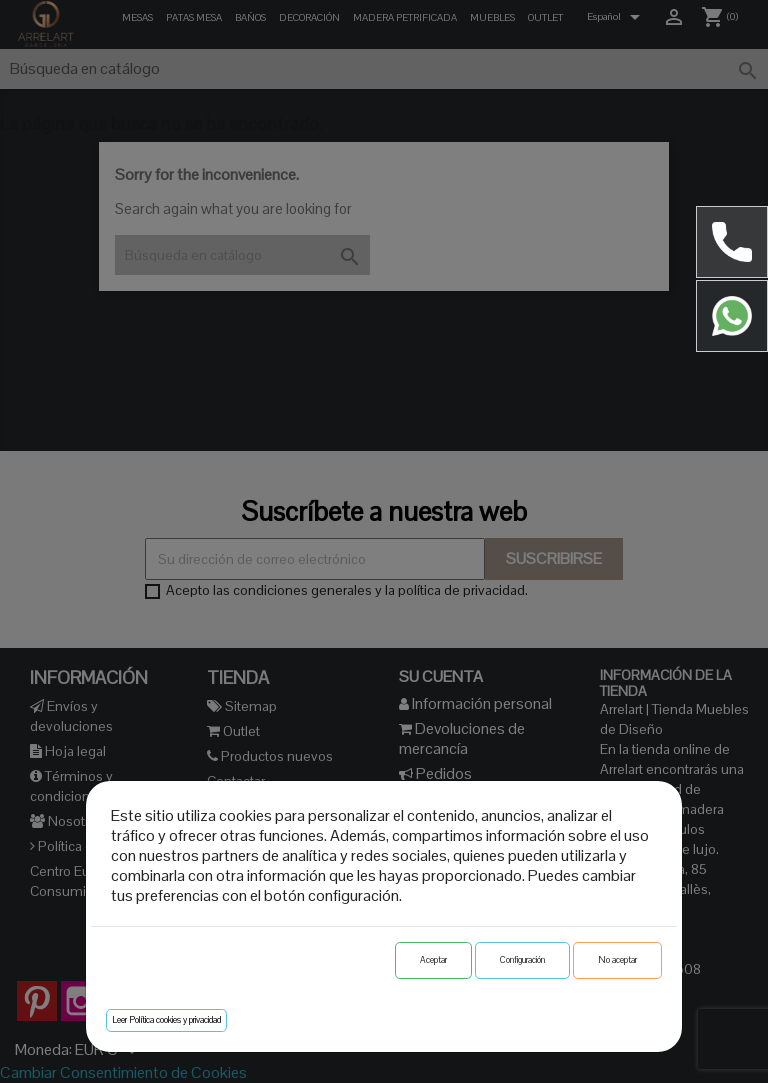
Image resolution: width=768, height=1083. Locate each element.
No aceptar (617, 960)
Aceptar (433, 960)
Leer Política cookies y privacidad (166, 1020)
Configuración (522, 960)
